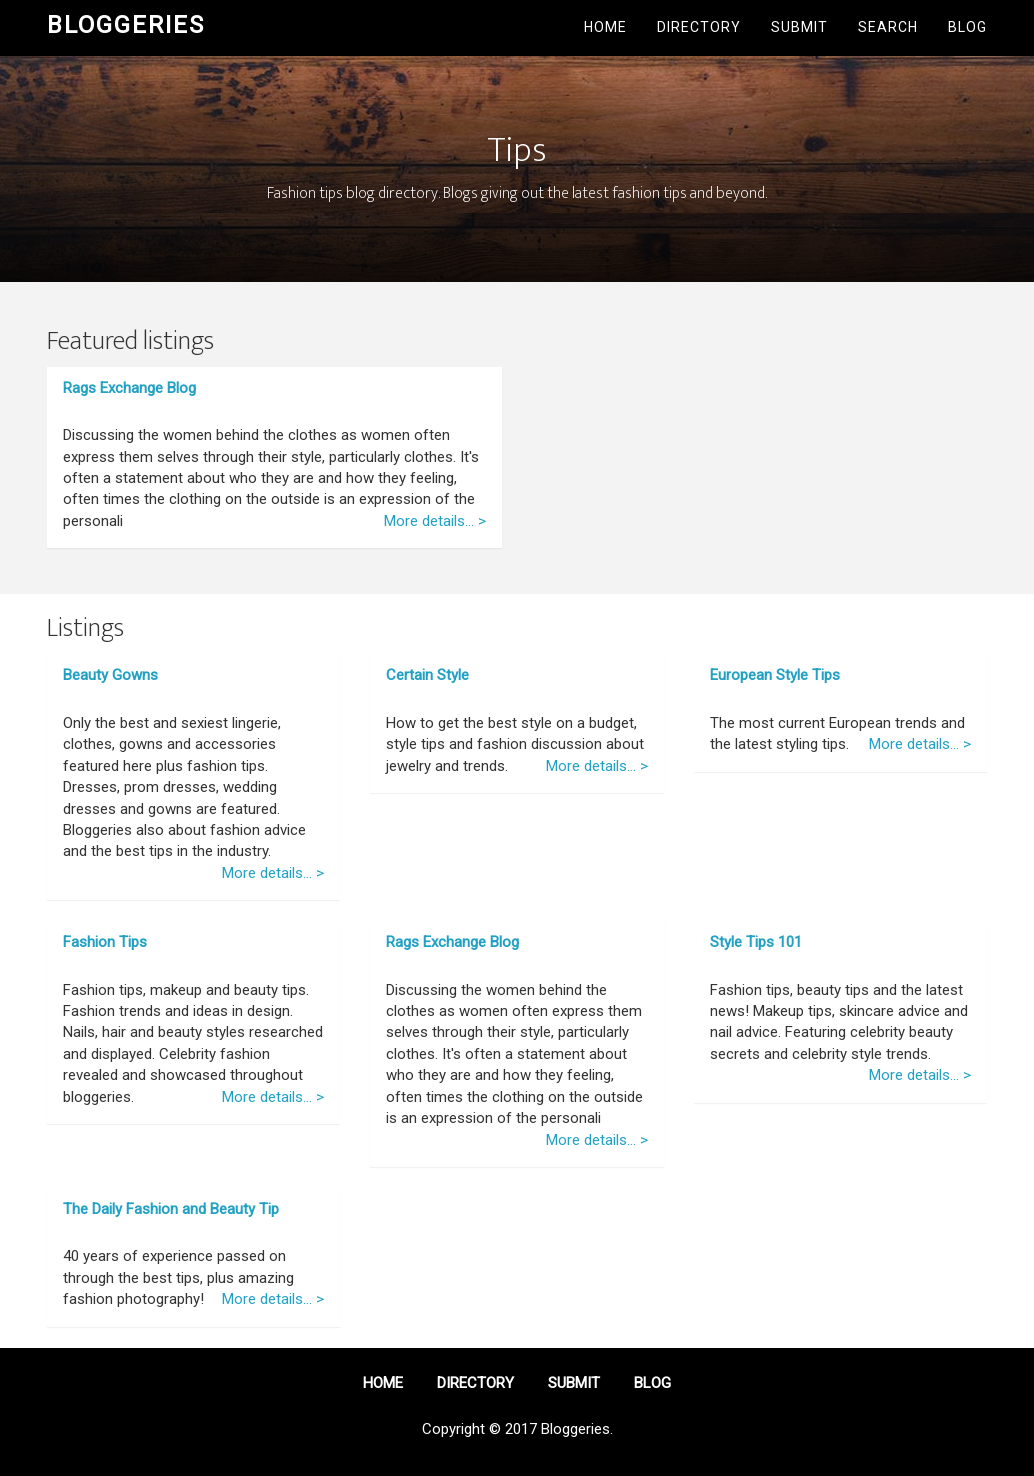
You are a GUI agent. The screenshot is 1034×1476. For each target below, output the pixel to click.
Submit (799, 27)
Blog (967, 27)
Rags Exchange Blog (129, 388)
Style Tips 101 (756, 942)
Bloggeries (126, 25)
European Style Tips (775, 675)
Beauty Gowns (110, 675)
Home (605, 27)
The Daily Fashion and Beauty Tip (171, 1209)
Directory (699, 27)
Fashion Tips (105, 942)
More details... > (435, 521)
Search (888, 27)
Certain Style (427, 675)
